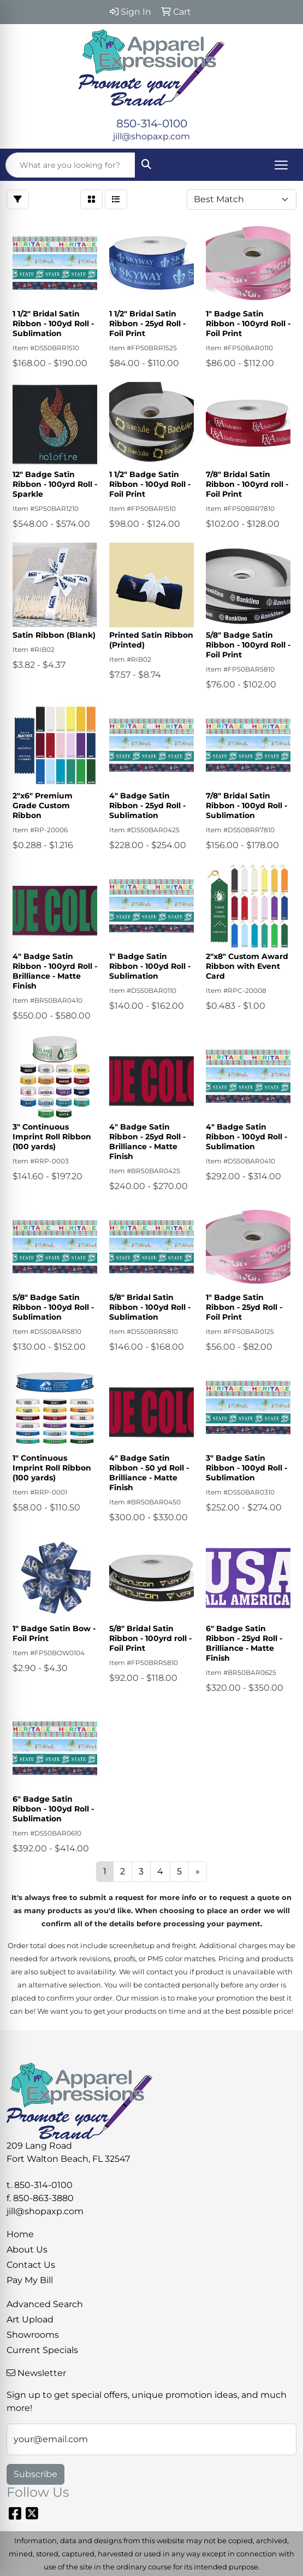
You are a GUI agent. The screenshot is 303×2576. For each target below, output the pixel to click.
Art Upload (30, 2319)
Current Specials (42, 2350)
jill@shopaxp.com (151, 136)
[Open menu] (281, 165)
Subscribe (35, 2474)
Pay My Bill (30, 2280)
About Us (27, 2249)
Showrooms (33, 2335)
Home (20, 2234)
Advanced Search (45, 2304)
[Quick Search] (70, 165)
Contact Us (31, 2265)
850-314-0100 (151, 123)
